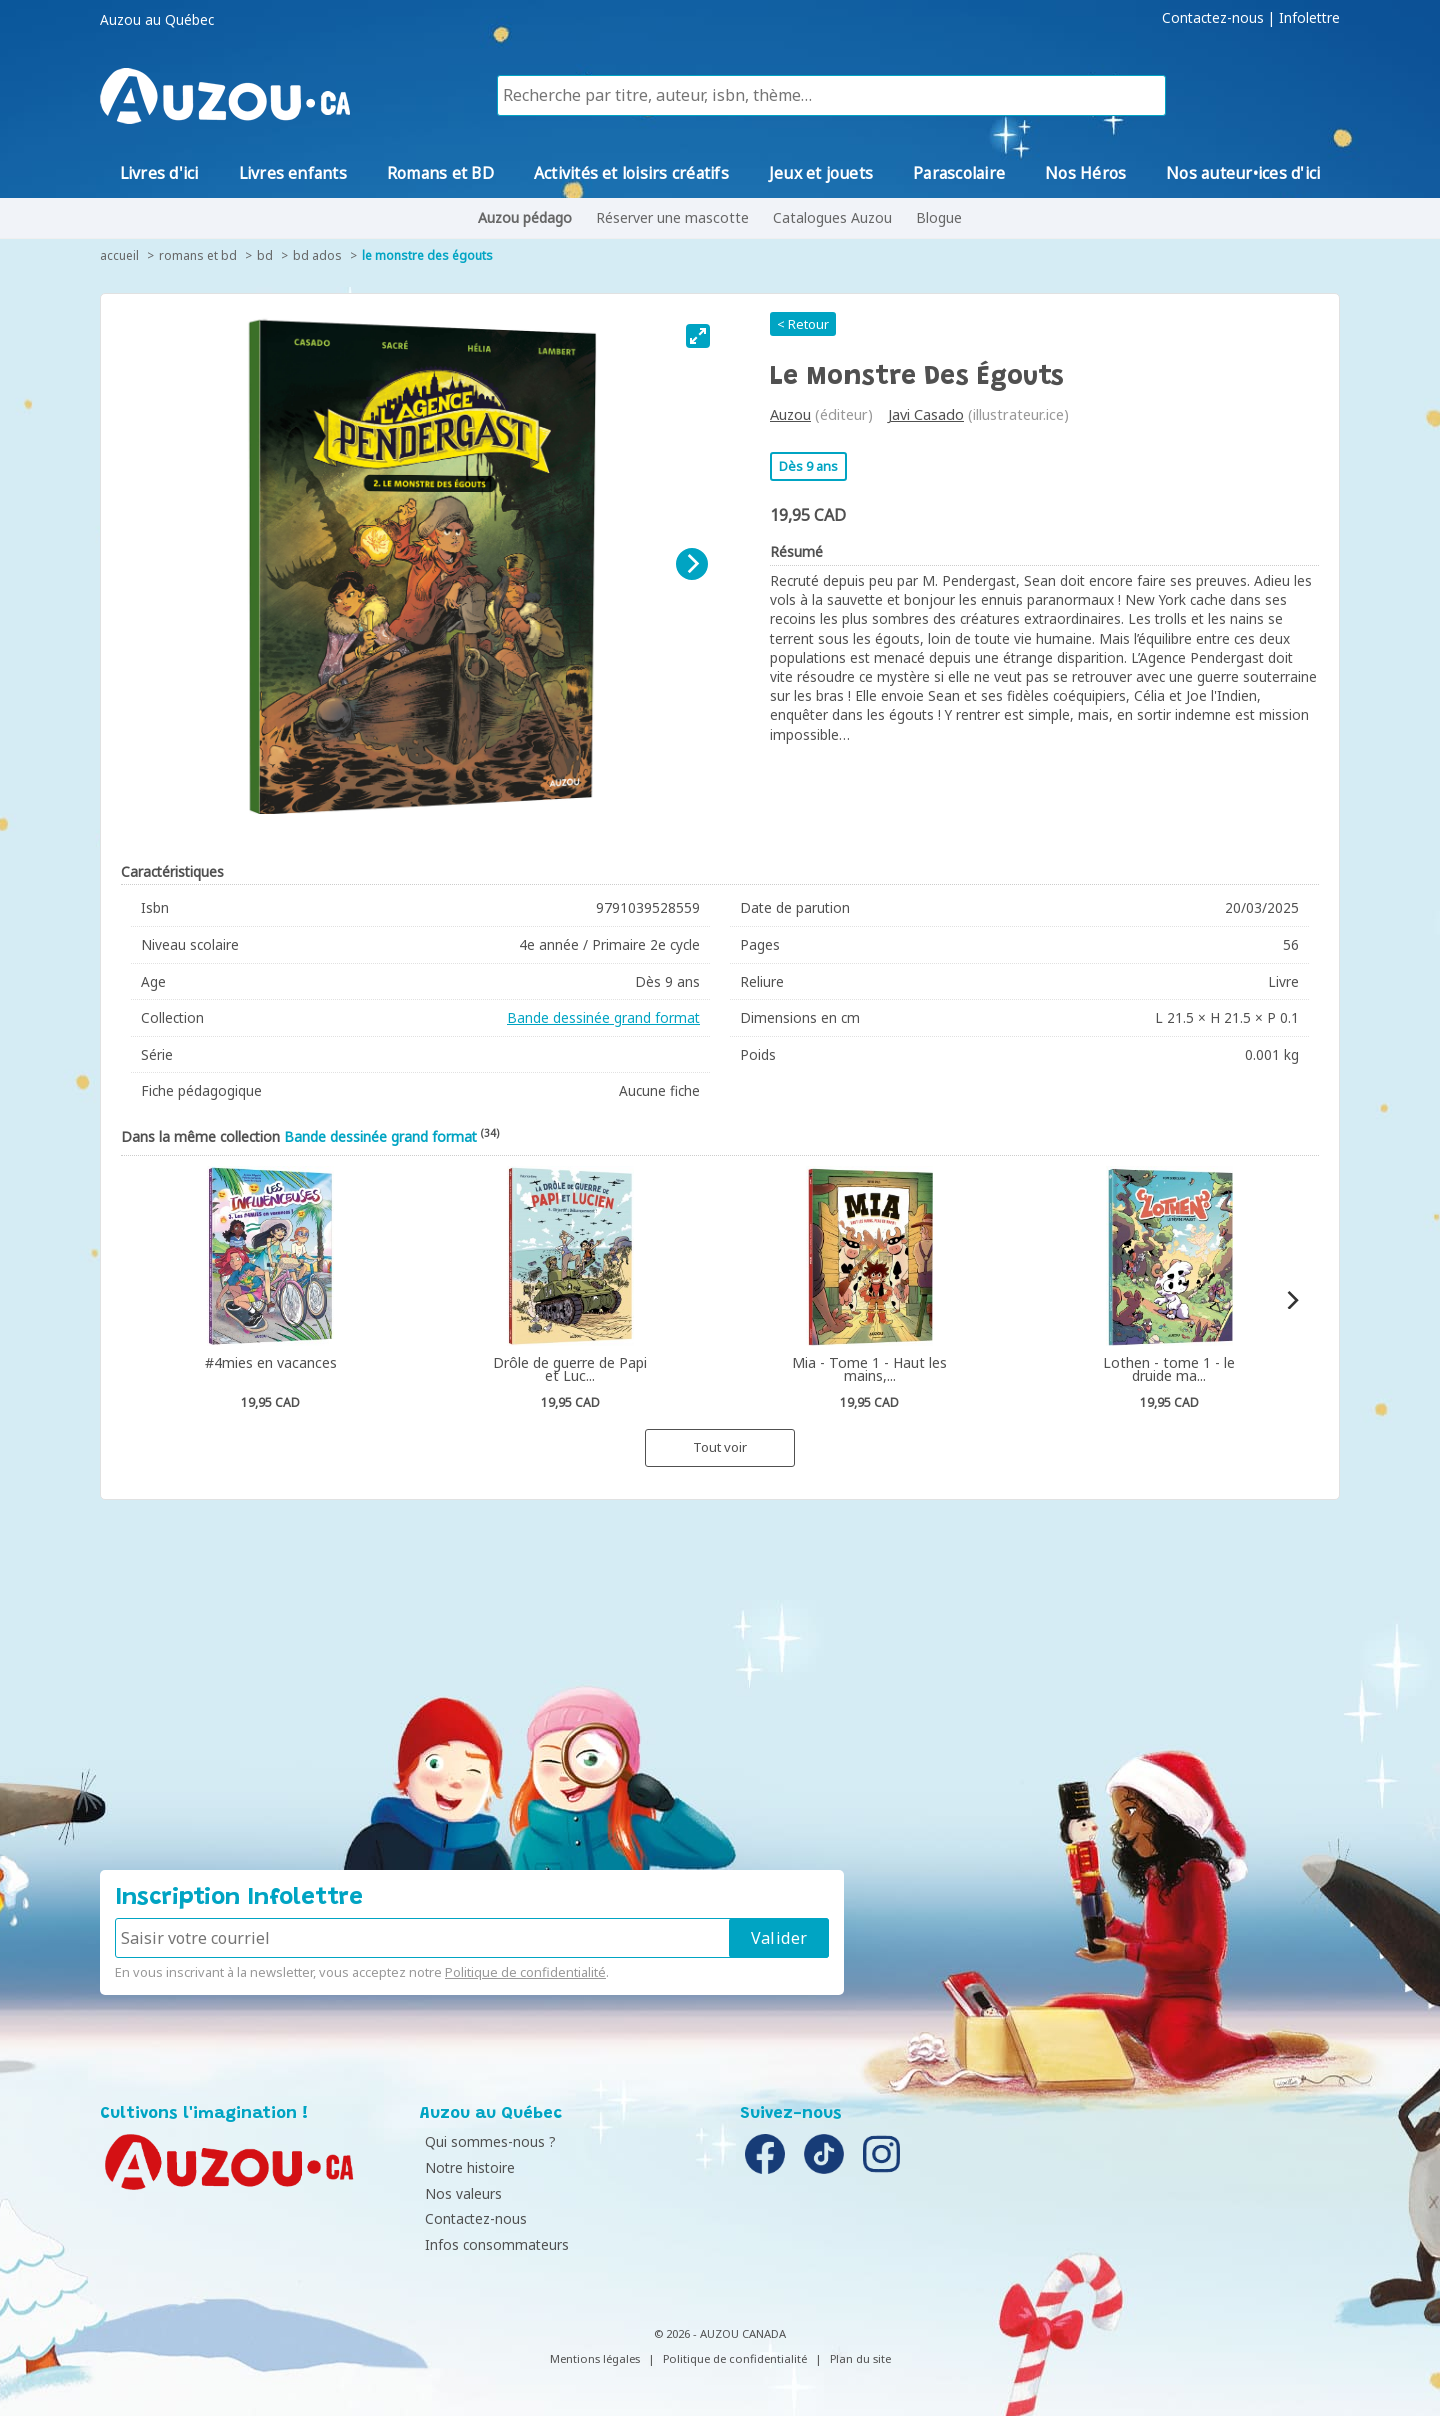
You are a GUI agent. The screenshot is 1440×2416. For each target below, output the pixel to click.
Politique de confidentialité (525, 1972)
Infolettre (1309, 18)
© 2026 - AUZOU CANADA (720, 2333)
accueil (119, 255)
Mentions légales (595, 2358)
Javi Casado (926, 414)
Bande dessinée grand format (603, 1017)
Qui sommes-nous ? (490, 2141)
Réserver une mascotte (672, 217)
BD (265, 255)
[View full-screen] (698, 336)
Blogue (939, 217)
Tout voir (720, 1447)
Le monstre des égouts (427, 255)
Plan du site (860, 2358)
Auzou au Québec (157, 20)
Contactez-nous (1213, 18)
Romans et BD (198, 255)
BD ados (317, 255)
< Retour (803, 324)
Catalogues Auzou (832, 217)
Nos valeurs (463, 2193)
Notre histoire (470, 2167)
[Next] (692, 564)
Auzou (790, 414)
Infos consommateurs (497, 2244)
